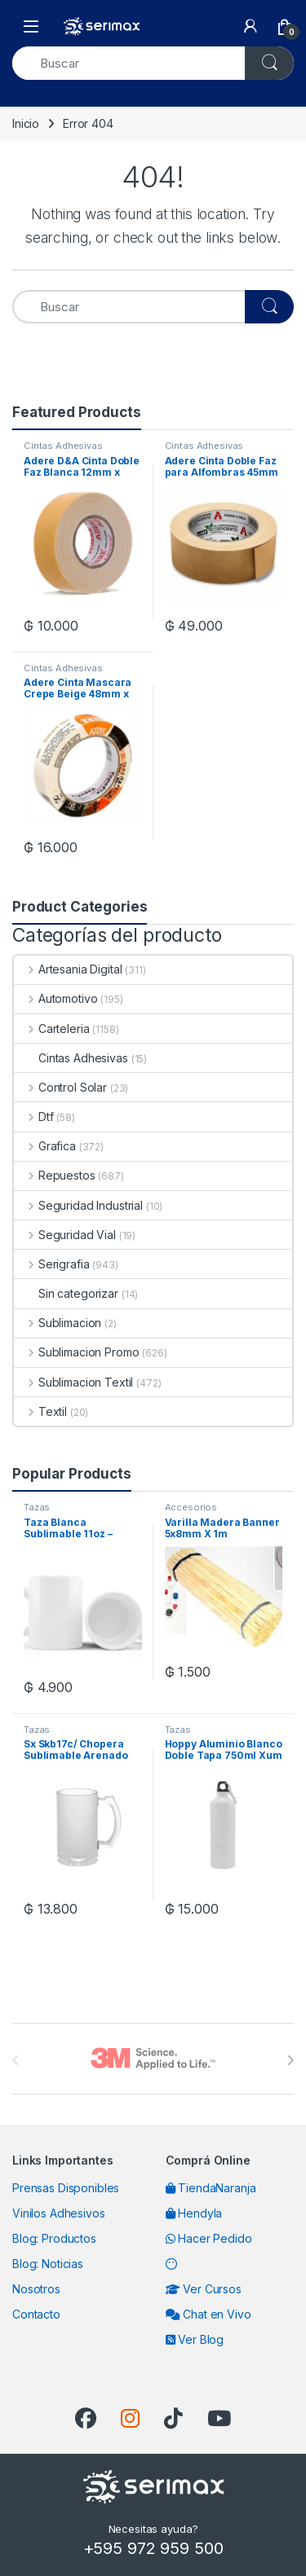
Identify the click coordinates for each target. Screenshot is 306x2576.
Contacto (36, 2314)
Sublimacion (57, 1323)
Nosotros (36, 2289)
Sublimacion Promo (76, 1352)
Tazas (37, 1507)
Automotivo (55, 998)
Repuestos (54, 1175)
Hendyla (194, 2213)
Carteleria (51, 1028)
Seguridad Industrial (78, 1205)
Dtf (33, 1116)
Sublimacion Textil (73, 1382)
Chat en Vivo (208, 2314)
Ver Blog (195, 2339)
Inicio (25, 123)
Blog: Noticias (47, 2263)
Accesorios (191, 1507)
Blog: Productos (54, 2238)
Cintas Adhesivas (63, 445)
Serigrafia (51, 1264)
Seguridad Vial (65, 1235)
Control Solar (60, 1087)
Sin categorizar (66, 1293)
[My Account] (250, 26)
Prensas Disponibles (65, 2188)
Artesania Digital (68, 969)
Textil (40, 1411)
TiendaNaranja (211, 2188)
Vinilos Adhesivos (58, 2213)
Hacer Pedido (209, 2238)
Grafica (45, 1146)
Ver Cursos (204, 2289)
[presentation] (290, 2060)
